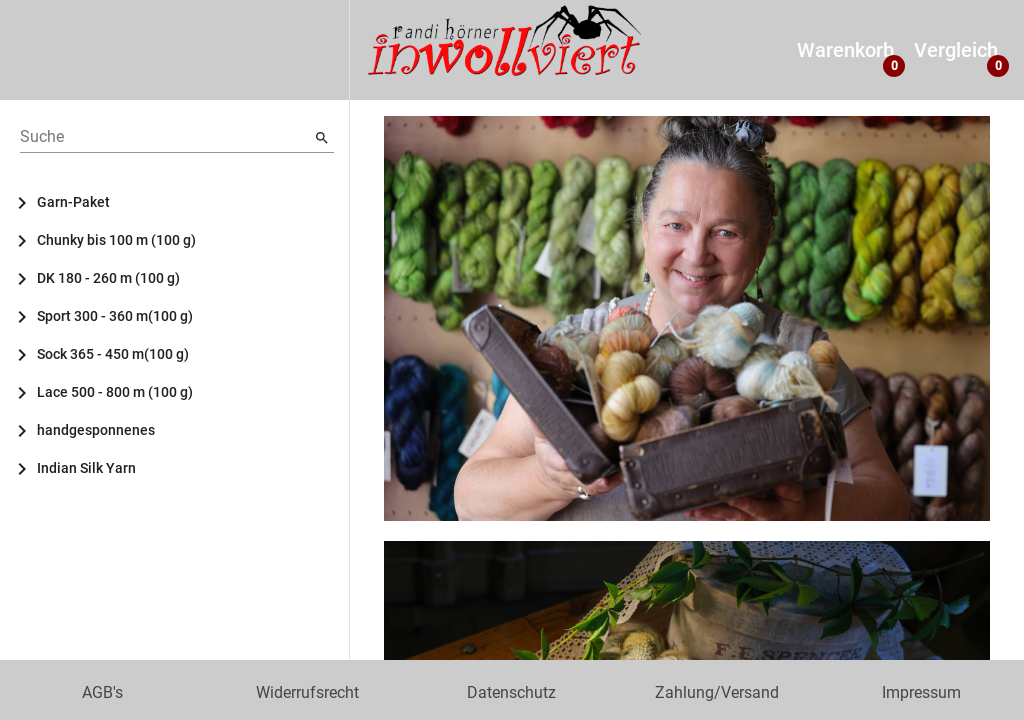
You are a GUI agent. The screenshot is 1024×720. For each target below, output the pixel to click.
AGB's (102, 692)
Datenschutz (511, 692)
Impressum (921, 692)
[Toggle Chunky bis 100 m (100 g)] (30, 240)
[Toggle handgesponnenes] (30, 430)
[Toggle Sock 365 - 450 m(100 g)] (30, 354)
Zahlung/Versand (717, 692)
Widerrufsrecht (307, 692)
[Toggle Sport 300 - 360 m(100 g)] (30, 316)
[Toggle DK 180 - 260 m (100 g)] (30, 278)
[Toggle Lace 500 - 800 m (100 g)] (30, 392)
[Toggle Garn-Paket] (30, 202)
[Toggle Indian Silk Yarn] (30, 468)
